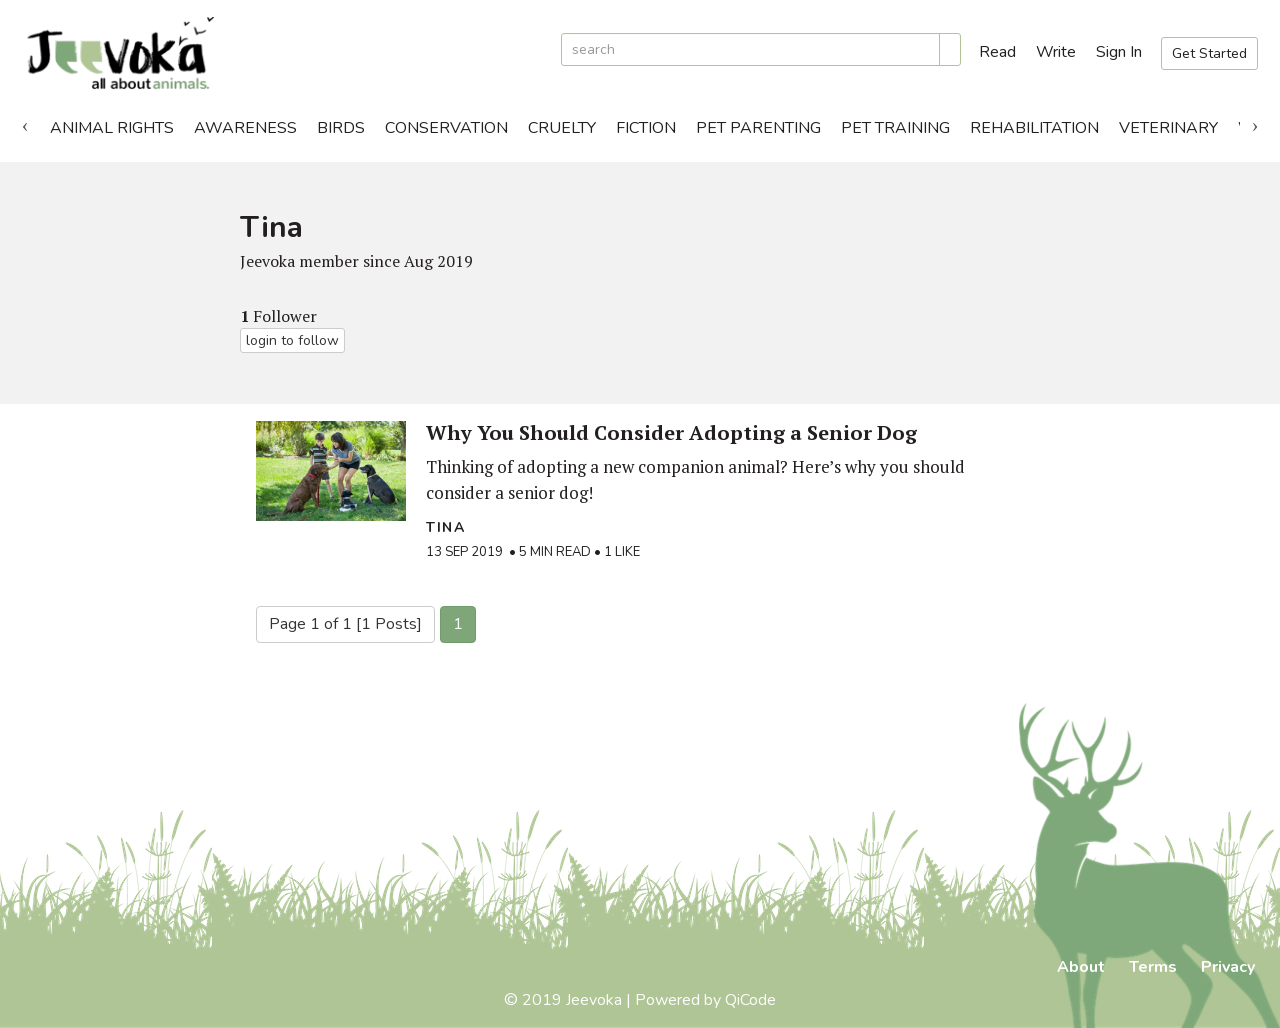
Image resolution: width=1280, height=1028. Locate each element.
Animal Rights (112, 128)
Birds (341, 128)
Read (997, 52)
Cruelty (562, 128)
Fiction (646, 128)
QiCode (750, 1000)
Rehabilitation (1034, 128)
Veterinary (1168, 128)
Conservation (446, 128)
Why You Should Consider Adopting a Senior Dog (671, 432)
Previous (25, 123)
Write (1056, 52)
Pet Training (895, 128)
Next (1255, 123)
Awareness (245, 128)
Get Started (1209, 53)
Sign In (1119, 52)
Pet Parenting (758, 128)
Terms (1153, 967)
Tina (445, 527)
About (1081, 967)
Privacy (1228, 967)
